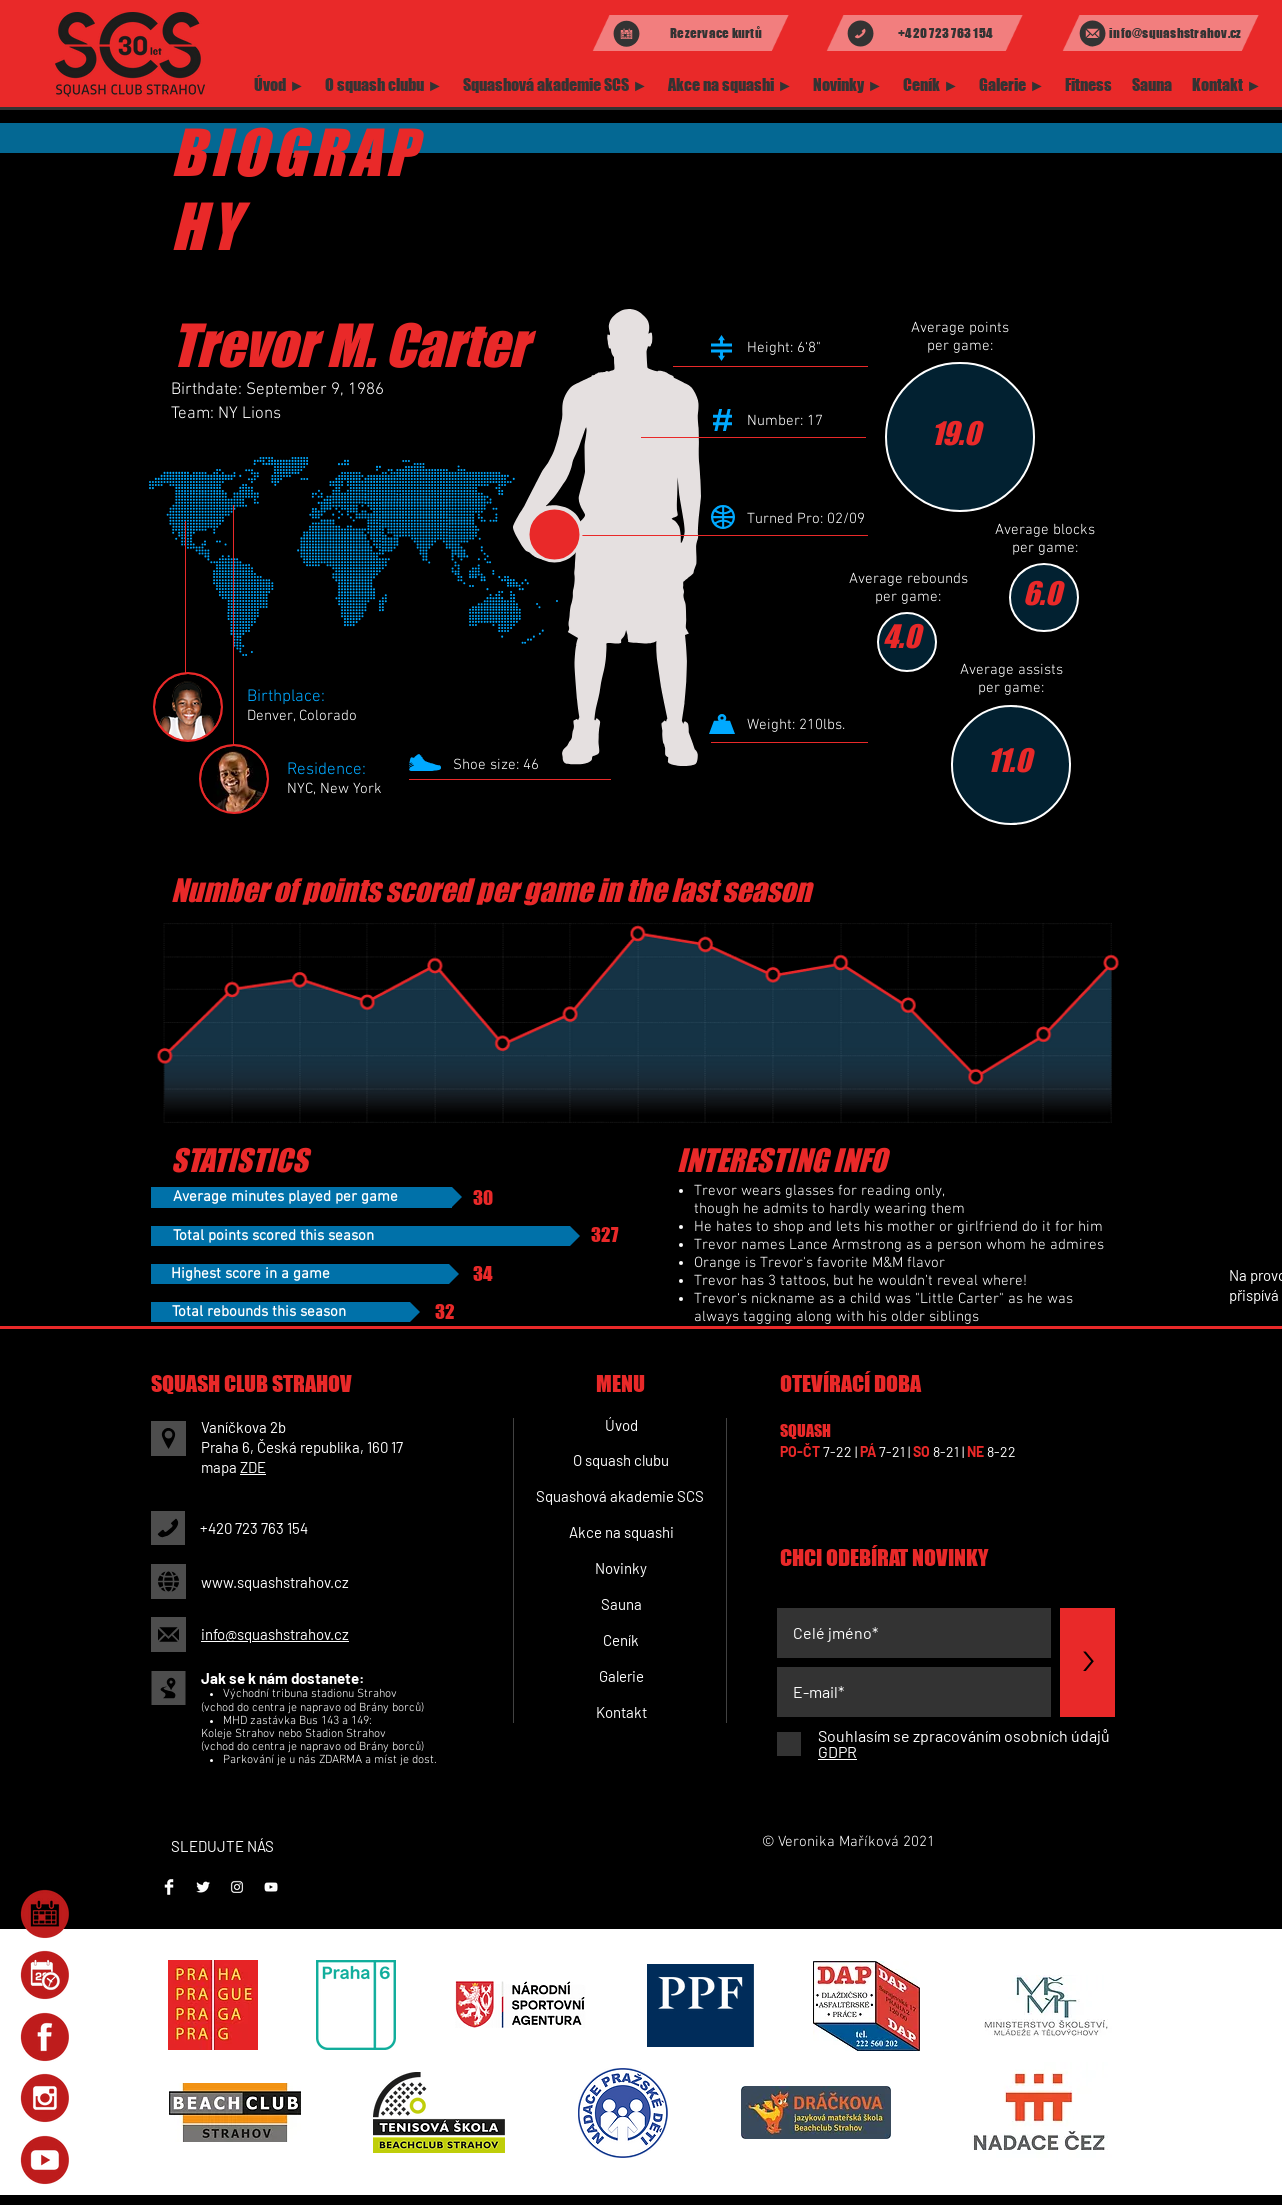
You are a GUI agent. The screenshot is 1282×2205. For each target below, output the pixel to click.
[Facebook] (169, 1887)
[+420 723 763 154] (924, 33)
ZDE (253, 1467)
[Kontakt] (621, 1713)
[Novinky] (621, 1569)
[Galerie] (621, 1677)
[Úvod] (621, 1426)
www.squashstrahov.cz (275, 1582)
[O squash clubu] (621, 1461)
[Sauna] (621, 1605)
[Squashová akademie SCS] (619, 1497)
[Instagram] (237, 1887)
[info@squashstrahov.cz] (1160, 33)
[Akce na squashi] (621, 1533)
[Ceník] (621, 1641)
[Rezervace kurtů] (690, 33)
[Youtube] (271, 1887)
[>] (1087, 1662)
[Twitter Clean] (203, 1887)
